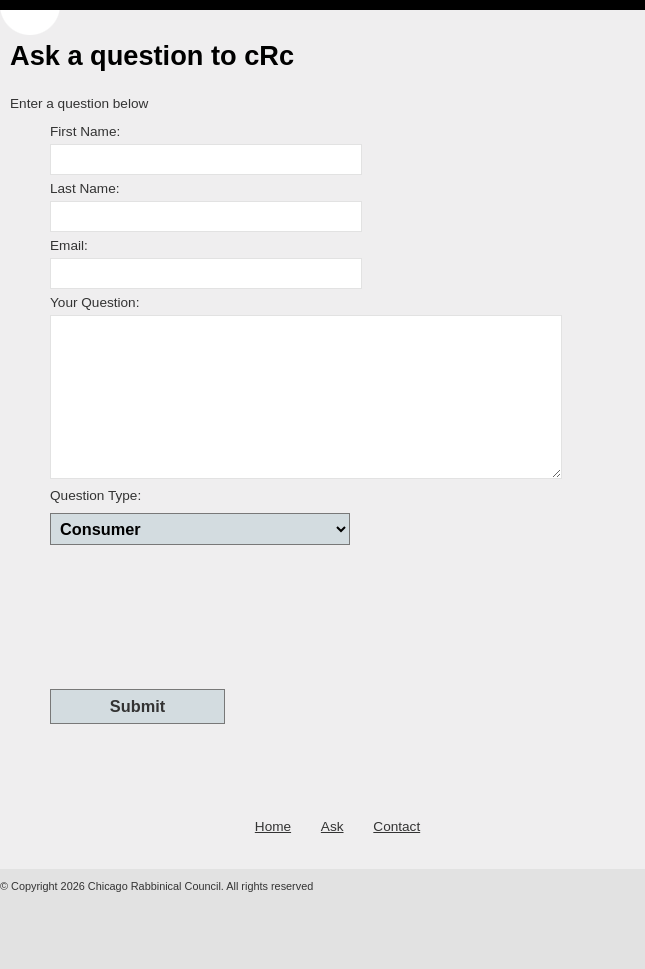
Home (273, 826)
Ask (332, 826)
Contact (396, 826)
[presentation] (202, 615)
